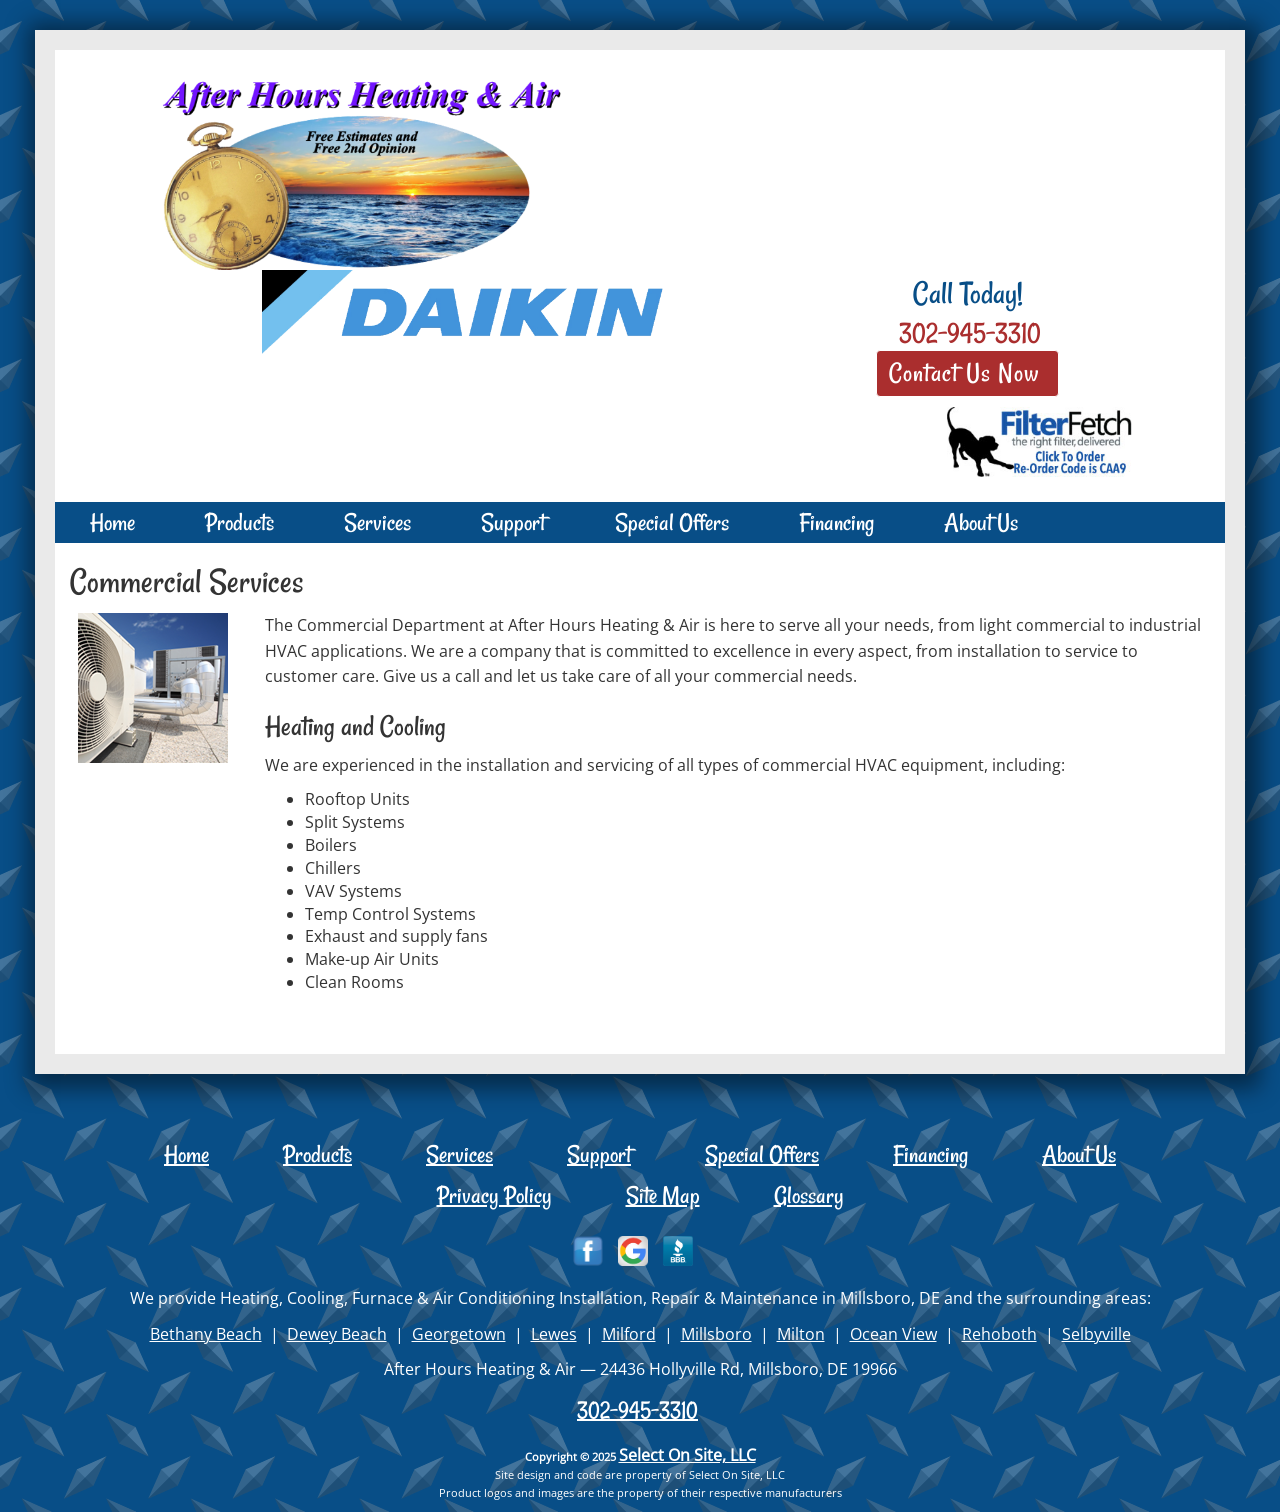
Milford (629, 1334)
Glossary (809, 1195)
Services (377, 522)
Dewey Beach (337, 1334)
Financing (836, 522)
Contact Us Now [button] (967, 373)
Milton (801, 1334)
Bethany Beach (206, 1334)
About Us (981, 522)
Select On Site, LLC (687, 1455)
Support (513, 522)
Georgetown (459, 1334)
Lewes (554, 1334)
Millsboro (716, 1334)
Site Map (663, 1195)
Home (112, 522)
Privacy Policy (494, 1195)
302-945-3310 (637, 1410)
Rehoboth (999, 1334)
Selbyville (1096, 1334)
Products (239, 522)
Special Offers (672, 522)
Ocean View (893, 1334)
